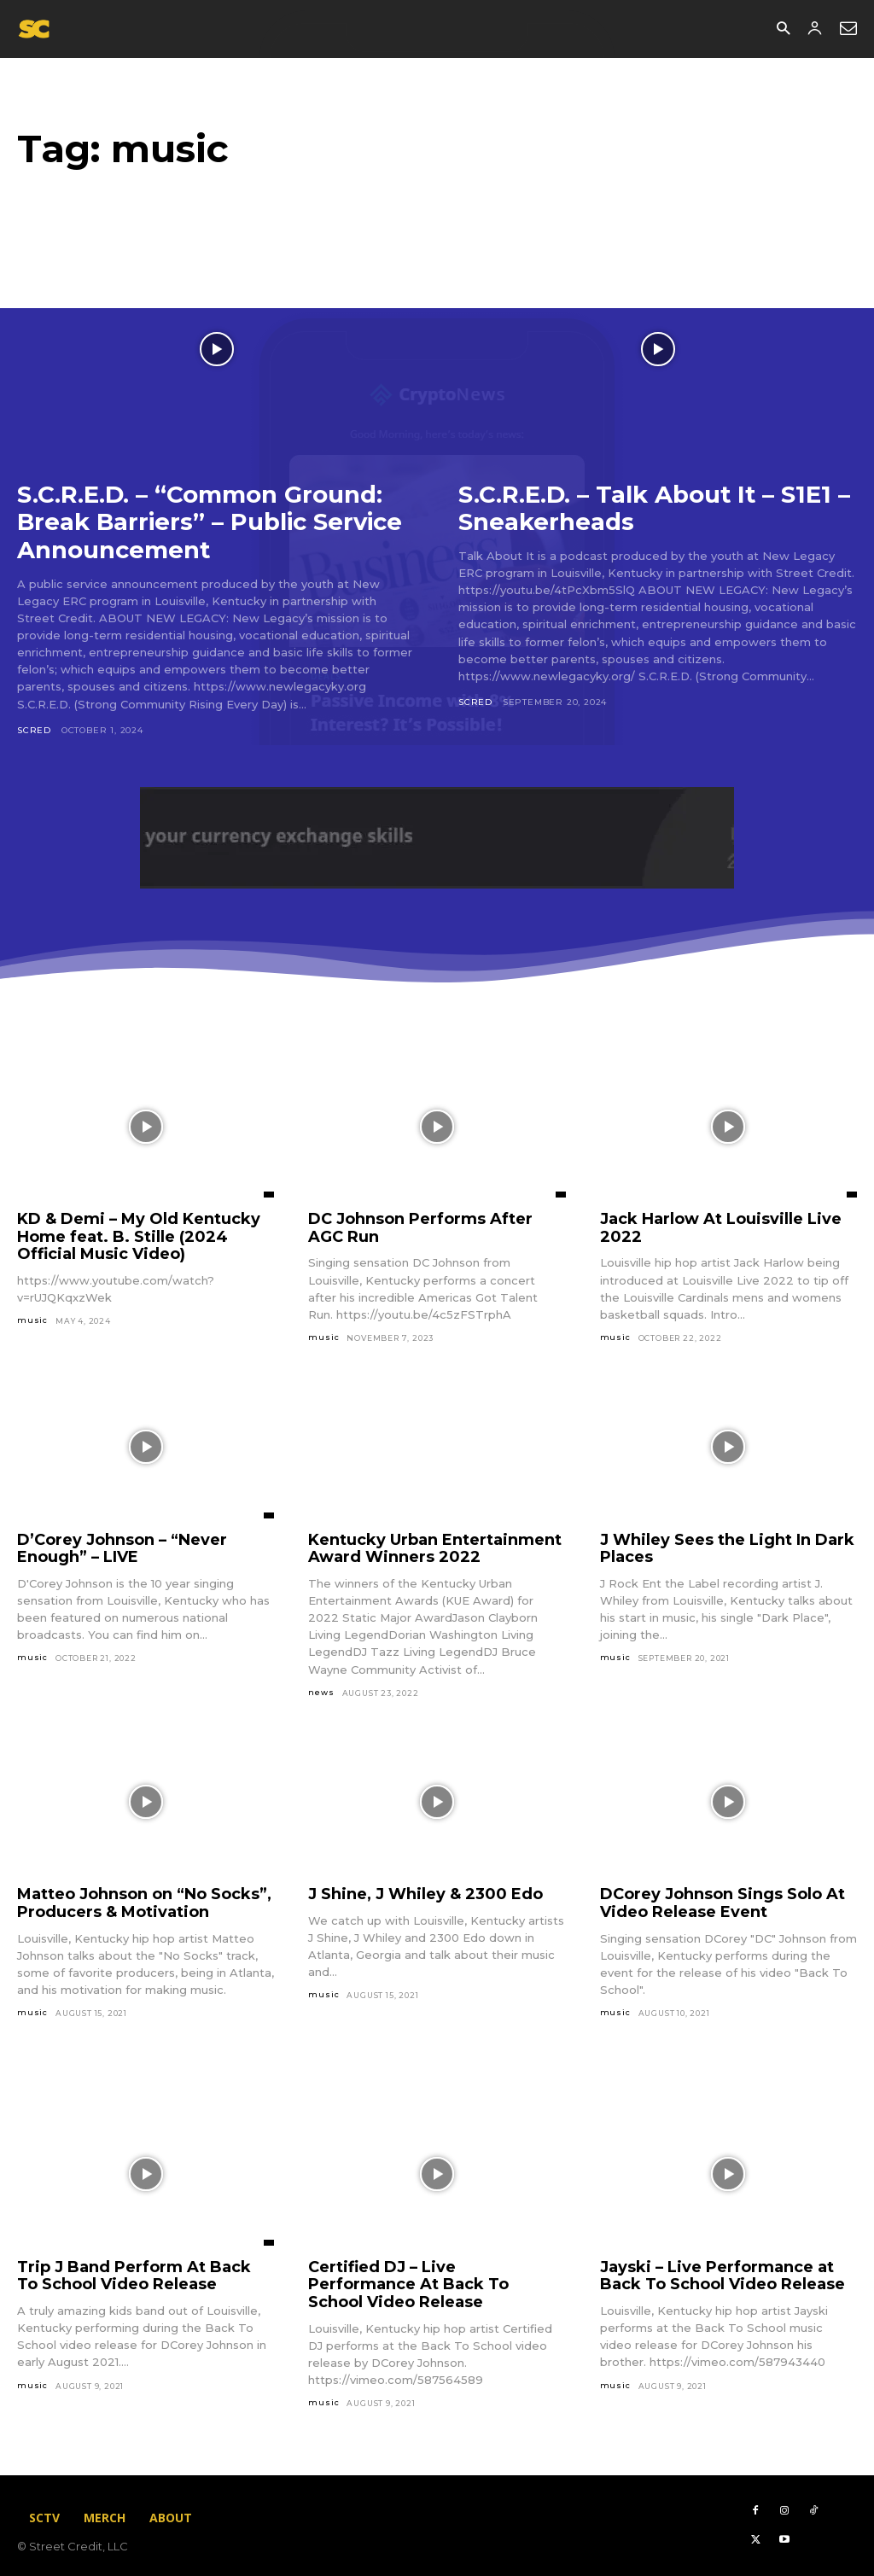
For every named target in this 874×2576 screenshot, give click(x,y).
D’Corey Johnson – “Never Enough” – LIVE (122, 1547)
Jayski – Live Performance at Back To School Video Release (722, 2274)
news (321, 1690)
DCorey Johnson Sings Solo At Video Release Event (722, 1901)
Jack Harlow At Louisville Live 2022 (721, 1226)
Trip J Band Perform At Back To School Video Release (134, 2274)
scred (34, 728)
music (32, 1318)
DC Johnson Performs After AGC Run (420, 1226)
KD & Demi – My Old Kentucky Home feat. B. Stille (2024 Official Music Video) (138, 1235)
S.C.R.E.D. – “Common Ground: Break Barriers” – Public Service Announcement (213, 521)
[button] (783, 29)
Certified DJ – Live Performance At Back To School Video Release (408, 2283)
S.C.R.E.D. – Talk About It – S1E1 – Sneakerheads (656, 508)
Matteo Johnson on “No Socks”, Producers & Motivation (144, 1901)
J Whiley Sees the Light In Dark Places (727, 1547)
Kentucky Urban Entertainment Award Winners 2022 (435, 1547)
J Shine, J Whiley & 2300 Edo (425, 1892)
